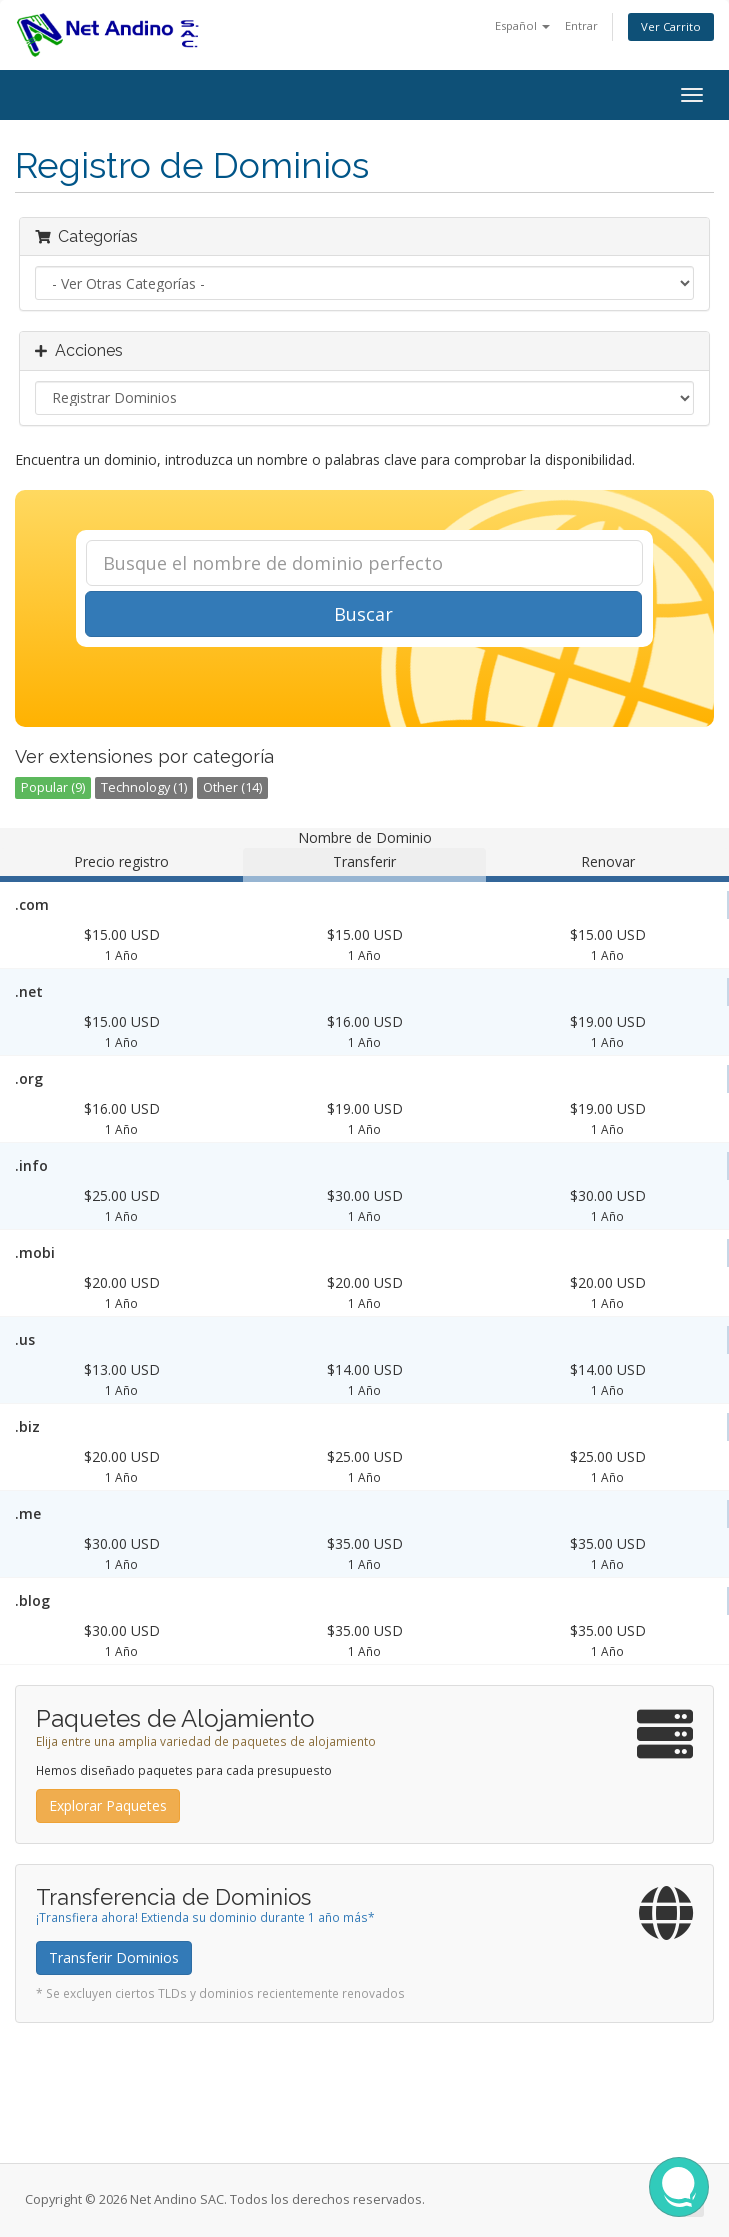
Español (522, 25)
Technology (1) (144, 787)
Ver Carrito (671, 26)
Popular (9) (53, 787)
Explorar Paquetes (108, 1805)
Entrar (581, 25)
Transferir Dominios (114, 1957)
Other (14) (232, 787)
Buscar (363, 614)
